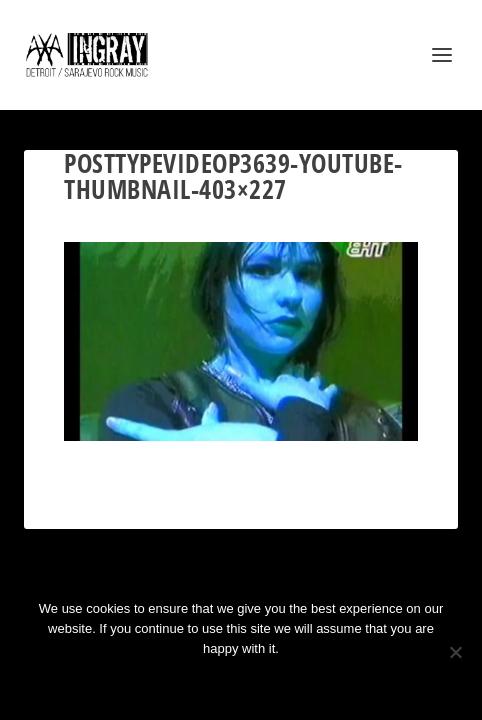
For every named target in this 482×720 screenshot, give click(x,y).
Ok (170, 682)
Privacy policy (267, 682)
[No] (455, 652)
